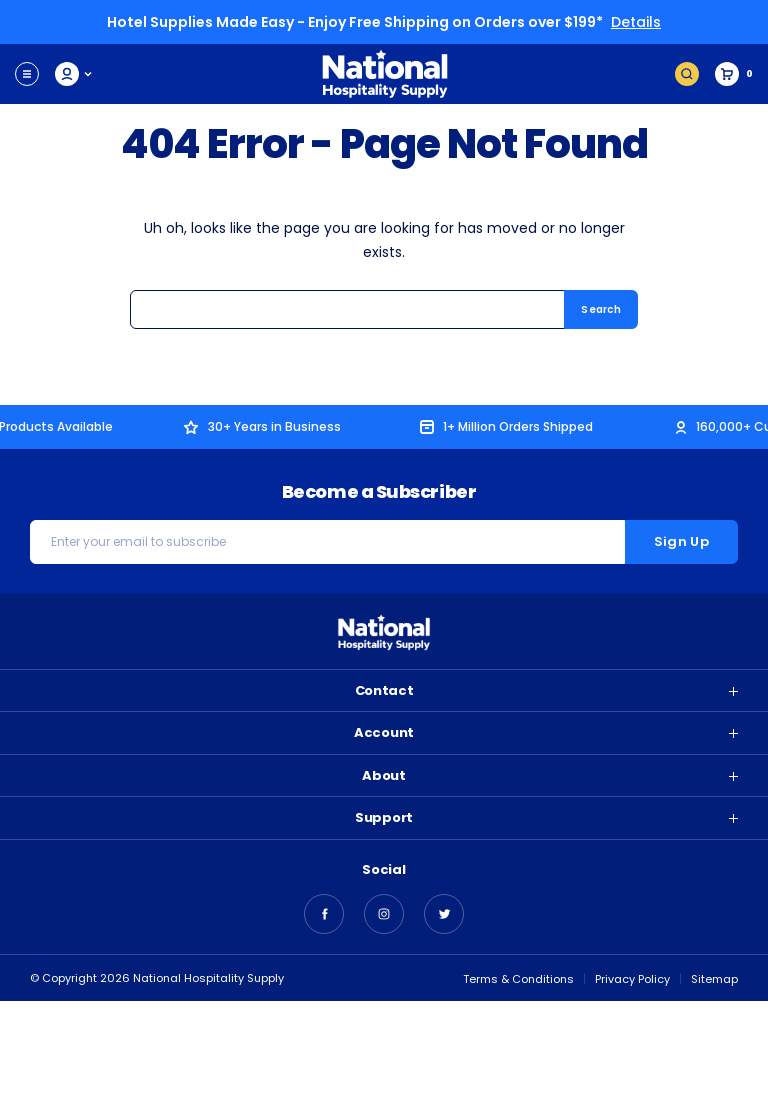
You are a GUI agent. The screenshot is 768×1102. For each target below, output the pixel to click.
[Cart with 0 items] (734, 74)
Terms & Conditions (518, 979)
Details (636, 22)
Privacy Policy (632, 979)
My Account (74, 74)
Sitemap (714, 979)
